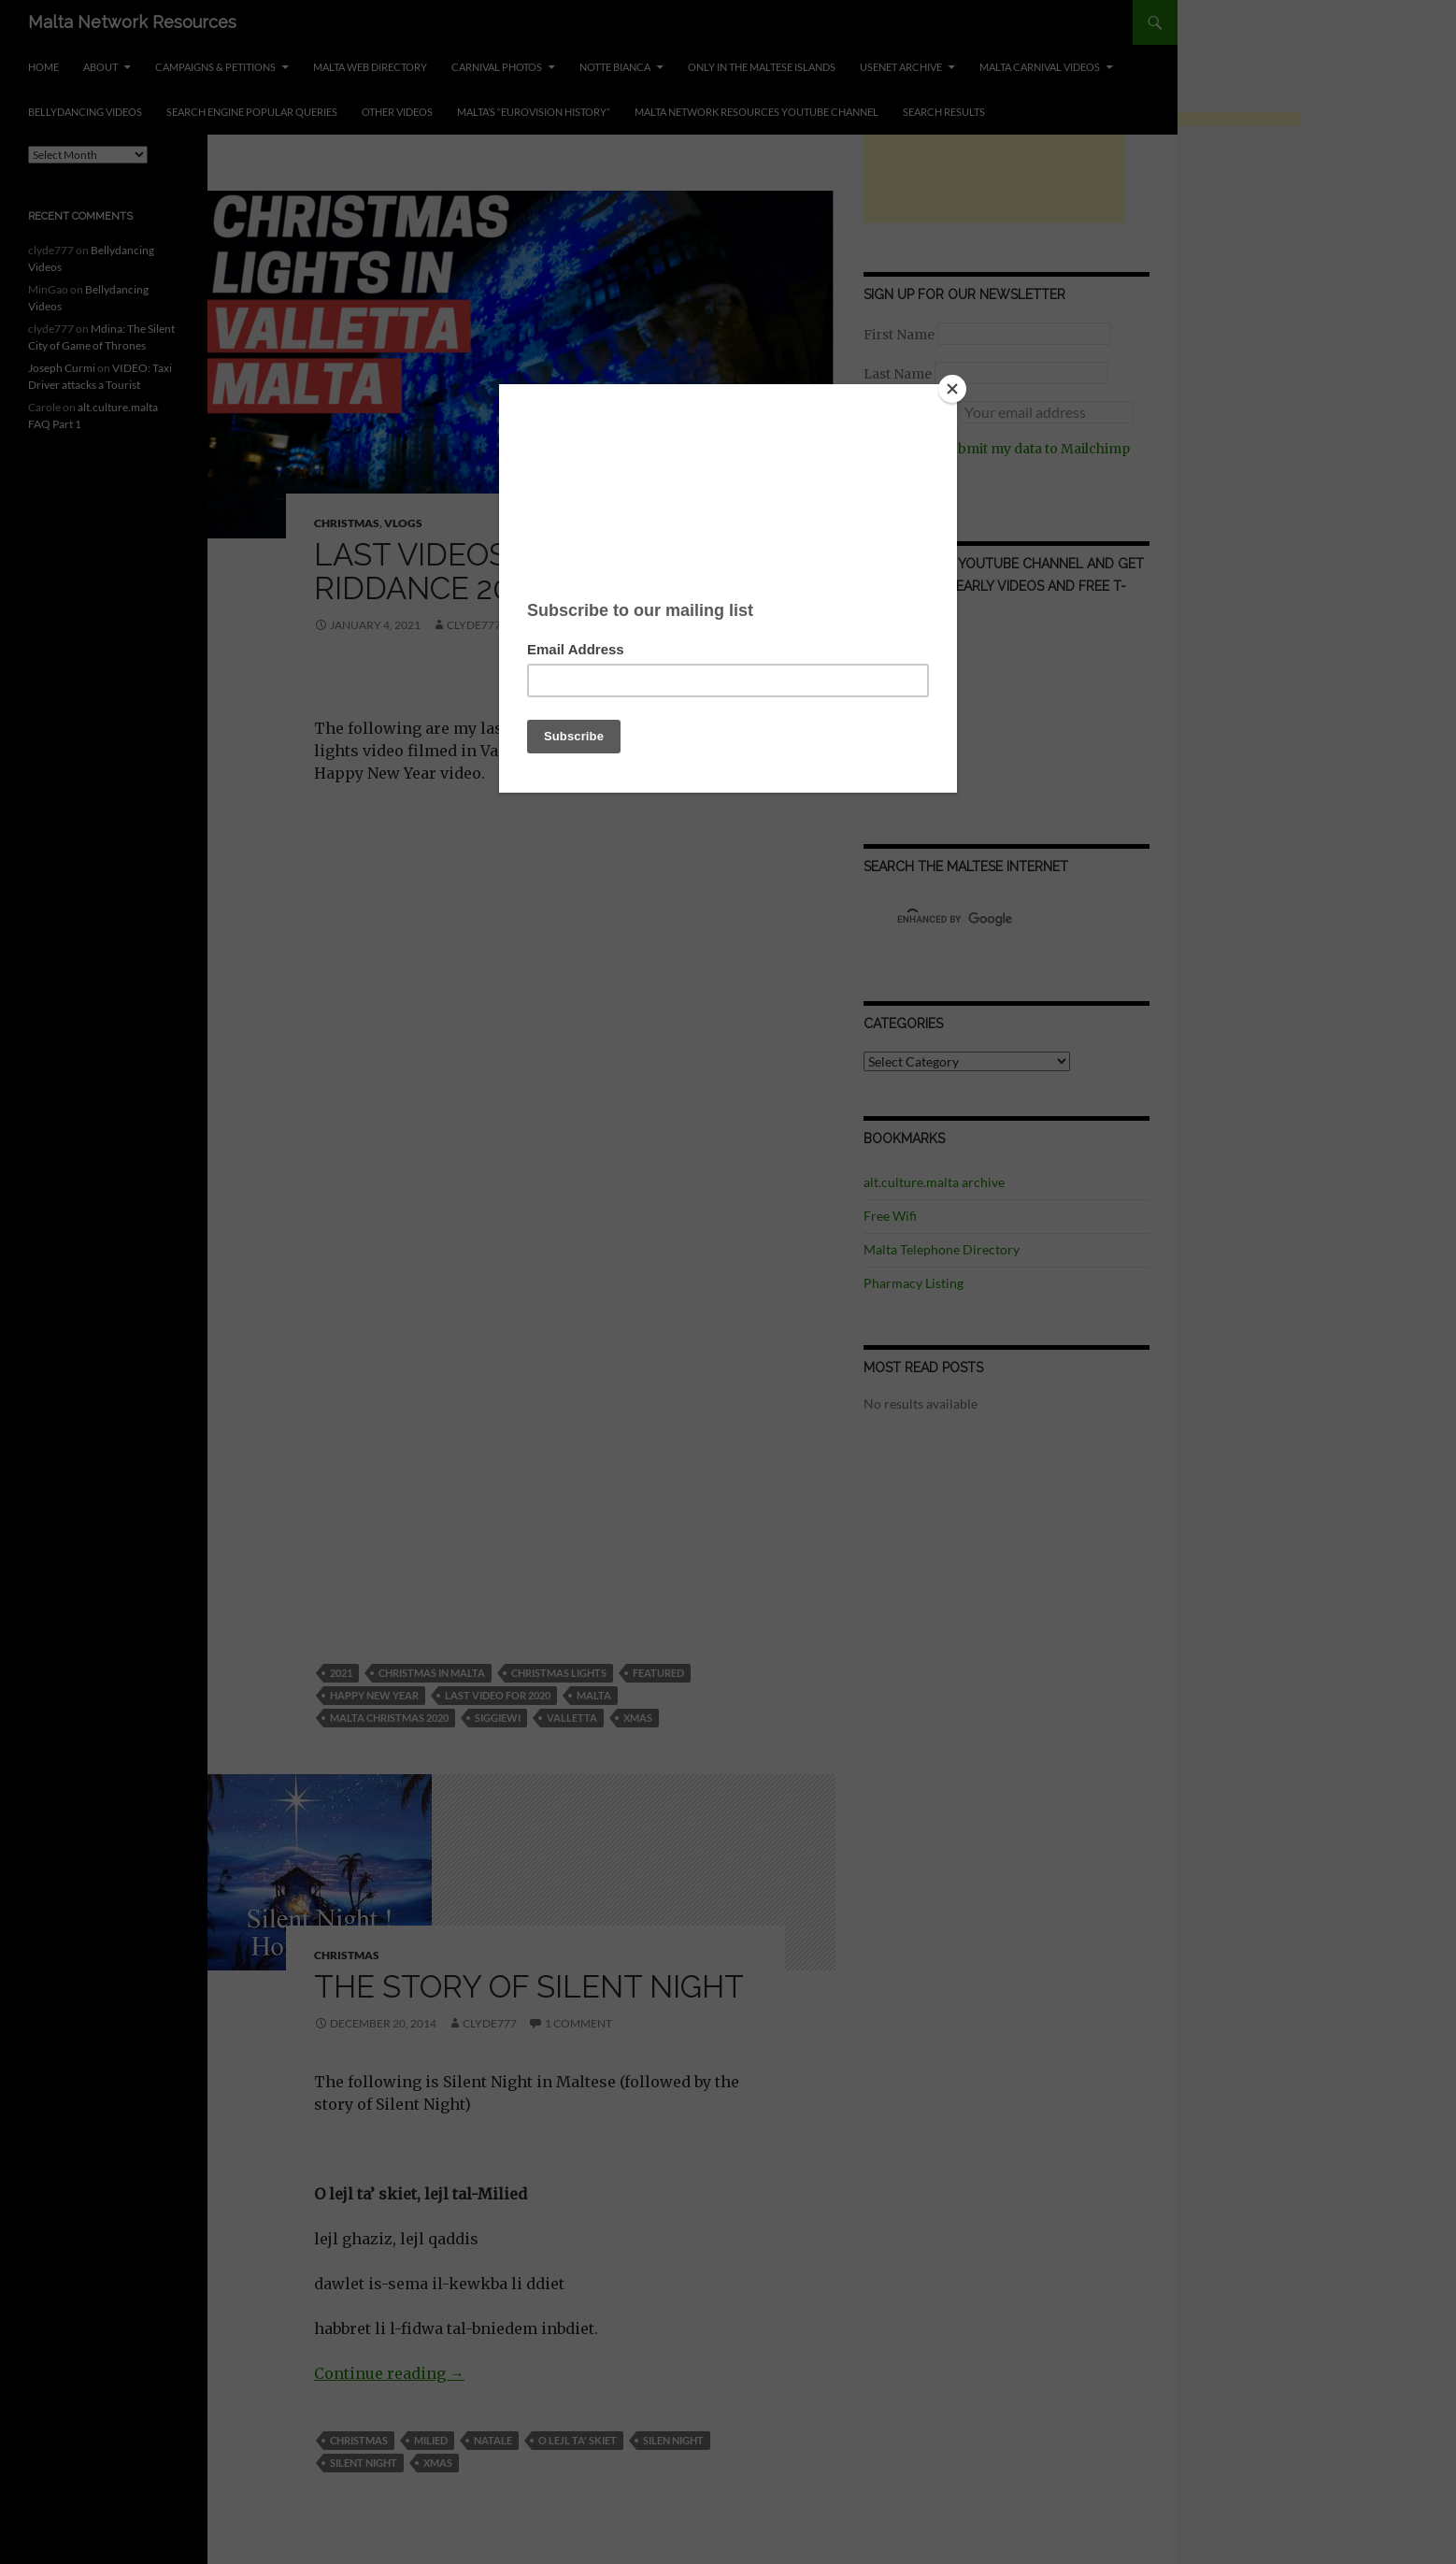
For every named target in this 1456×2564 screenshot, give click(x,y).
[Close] (952, 389)
